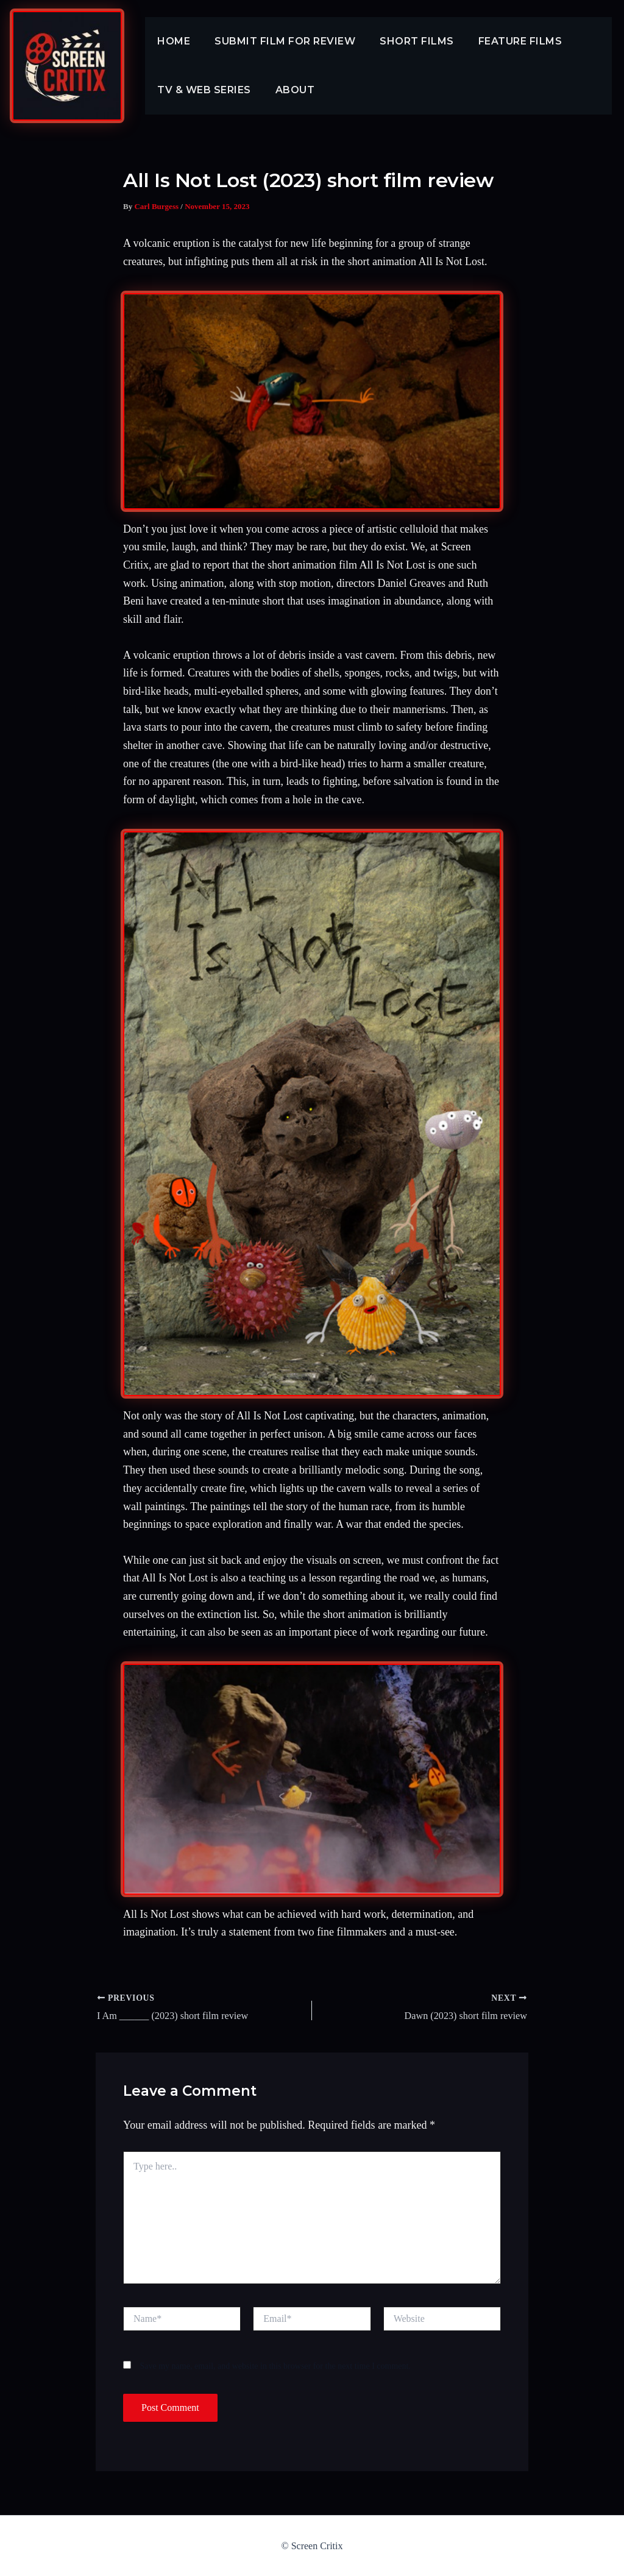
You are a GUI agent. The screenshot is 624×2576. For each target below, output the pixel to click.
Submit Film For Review (277, 41)
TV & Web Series (202, 90)
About (288, 90)
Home (171, 41)
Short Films (404, 41)
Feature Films (503, 41)
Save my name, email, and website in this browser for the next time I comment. (275, 2365)
